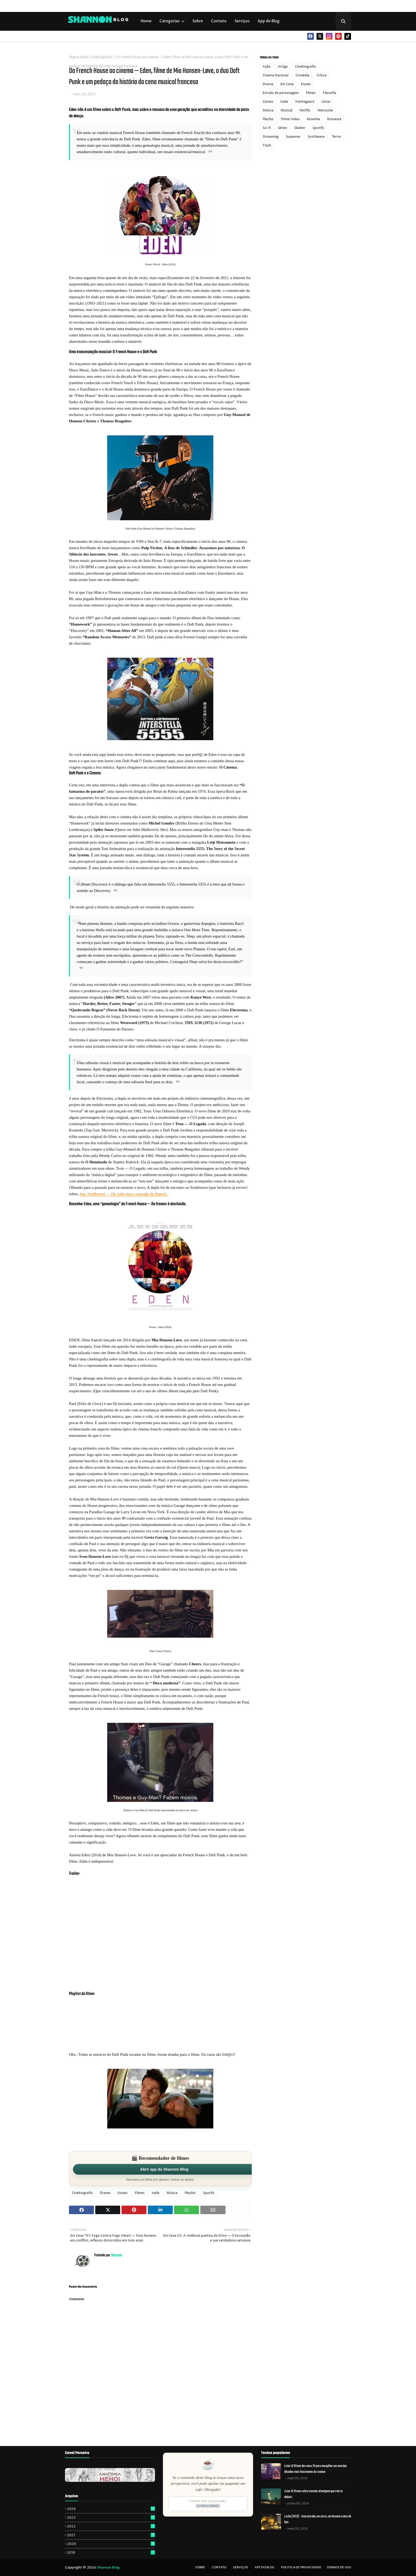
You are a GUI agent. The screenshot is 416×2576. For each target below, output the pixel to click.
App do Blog (264, 2567)
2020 (111, 2544)
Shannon (116, 2255)
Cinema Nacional (275, 75)
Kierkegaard (304, 101)
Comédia (302, 75)
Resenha (313, 119)
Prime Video (290, 119)
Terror (336, 137)
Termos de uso (339, 2567)
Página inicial (78, 57)
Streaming (271, 137)
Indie (155, 2193)
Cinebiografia (101, 57)
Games (268, 101)
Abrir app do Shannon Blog (164, 2169)
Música (172, 2193)
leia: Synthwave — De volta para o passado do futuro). (124, 1194)
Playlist (190, 2193)
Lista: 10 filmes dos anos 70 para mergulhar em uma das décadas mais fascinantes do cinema (315, 2469)
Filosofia (329, 93)
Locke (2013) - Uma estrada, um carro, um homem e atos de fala (317, 2519)
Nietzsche (325, 110)
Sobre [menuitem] (197, 21)
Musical (286, 110)
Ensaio (123, 2193)
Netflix (305, 110)
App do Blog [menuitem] (269, 21)
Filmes (140, 2193)
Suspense (293, 137)
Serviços (240, 2567)
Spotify (209, 2193)
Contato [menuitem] (219, 21)
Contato (219, 2567)
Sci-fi (267, 128)
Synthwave (316, 137)
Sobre (200, 2567)
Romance (334, 119)
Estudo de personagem (281, 93)
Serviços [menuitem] (242, 21)
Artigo (283, 66)
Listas (326, 101)
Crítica (322, 75)
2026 (111, 2508)
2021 (111, 2535)
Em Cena (287, 84)
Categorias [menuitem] (169, 21)
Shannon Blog (108, 2567)
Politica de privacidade (301, 2567)
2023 (111, 2517)
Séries (282, 128)
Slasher (299, 128)
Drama (105, 2193)
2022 (111, 2526)
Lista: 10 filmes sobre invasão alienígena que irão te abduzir (313, 2494)
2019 (111, 2552)
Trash (267, 145)
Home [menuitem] (146, 21)
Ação (267, 66)
